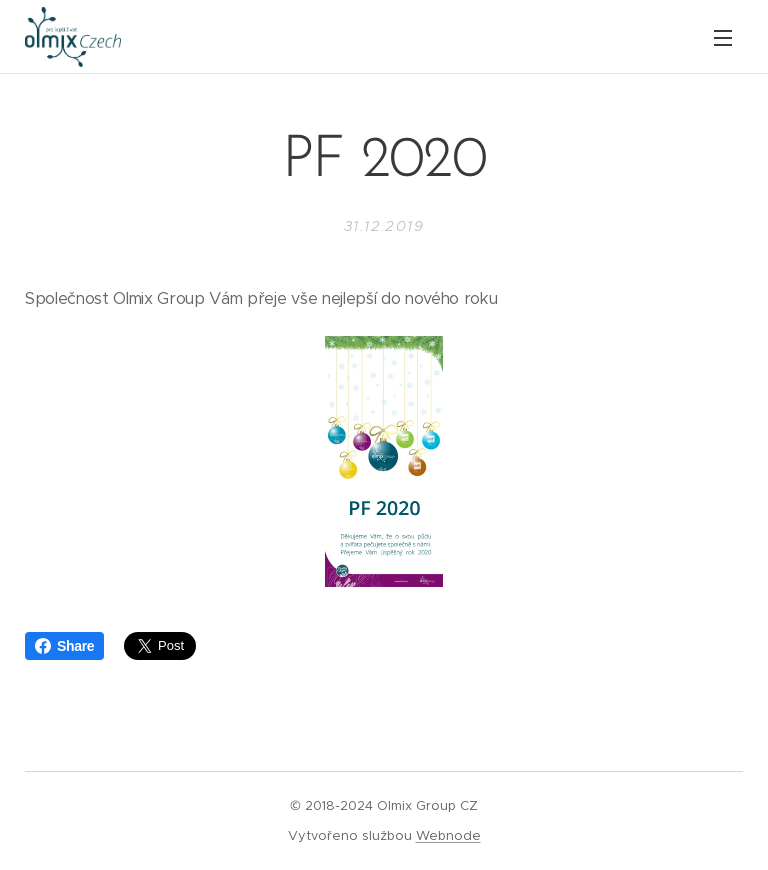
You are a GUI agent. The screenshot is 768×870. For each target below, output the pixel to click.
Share (64, 646)
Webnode (448, 835)
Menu (723, 38)
